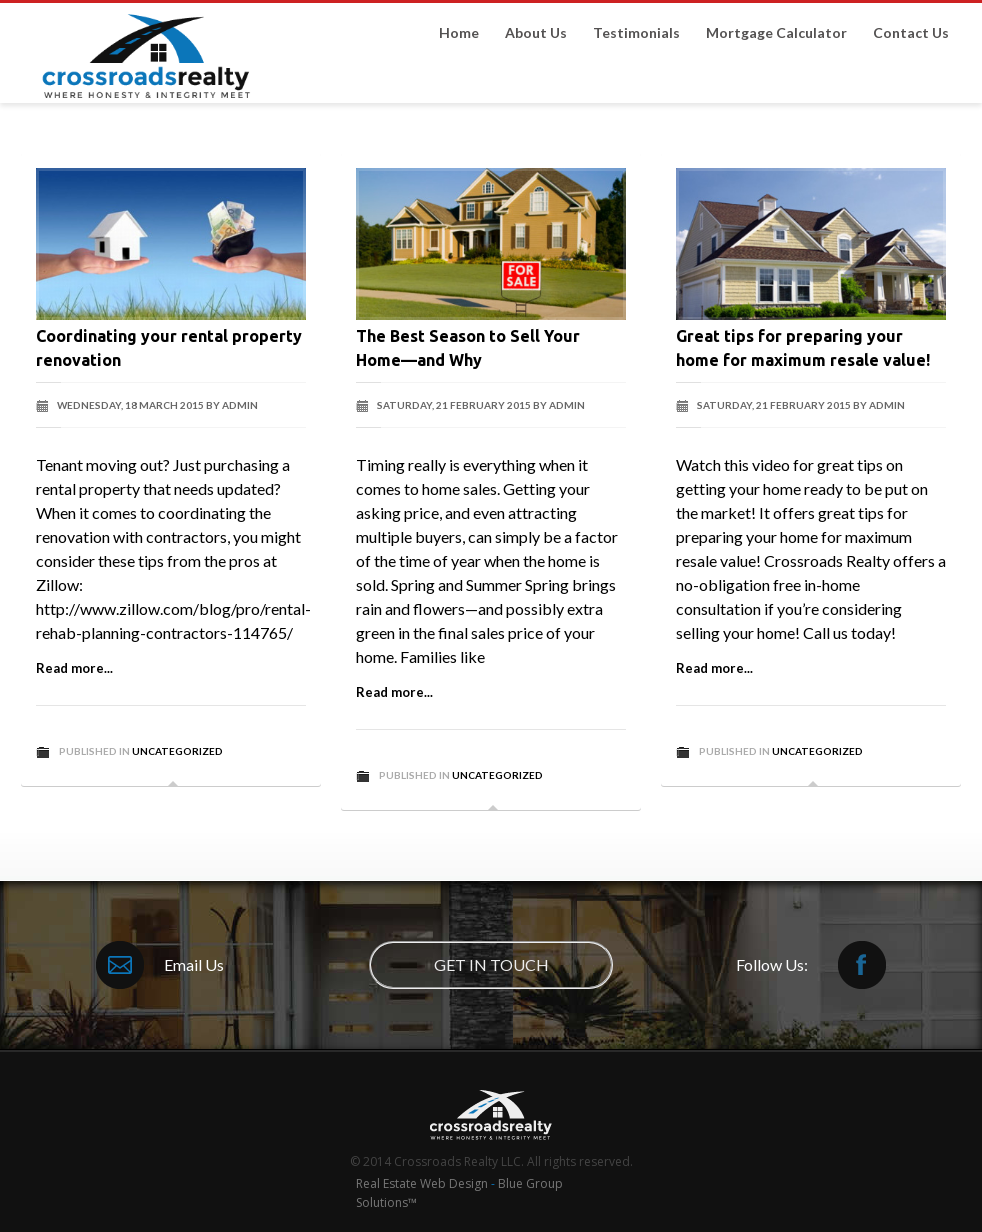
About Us (536, 32)
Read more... (74, 668)
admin (240, 405)
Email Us (160, 965)
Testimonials (636, 32)
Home (459, 32)
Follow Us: (811, 965)
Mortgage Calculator (776, 32)
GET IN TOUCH (491, 964)
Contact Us (911, 32)
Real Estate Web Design (423, 1183)
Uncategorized (177, 751)
